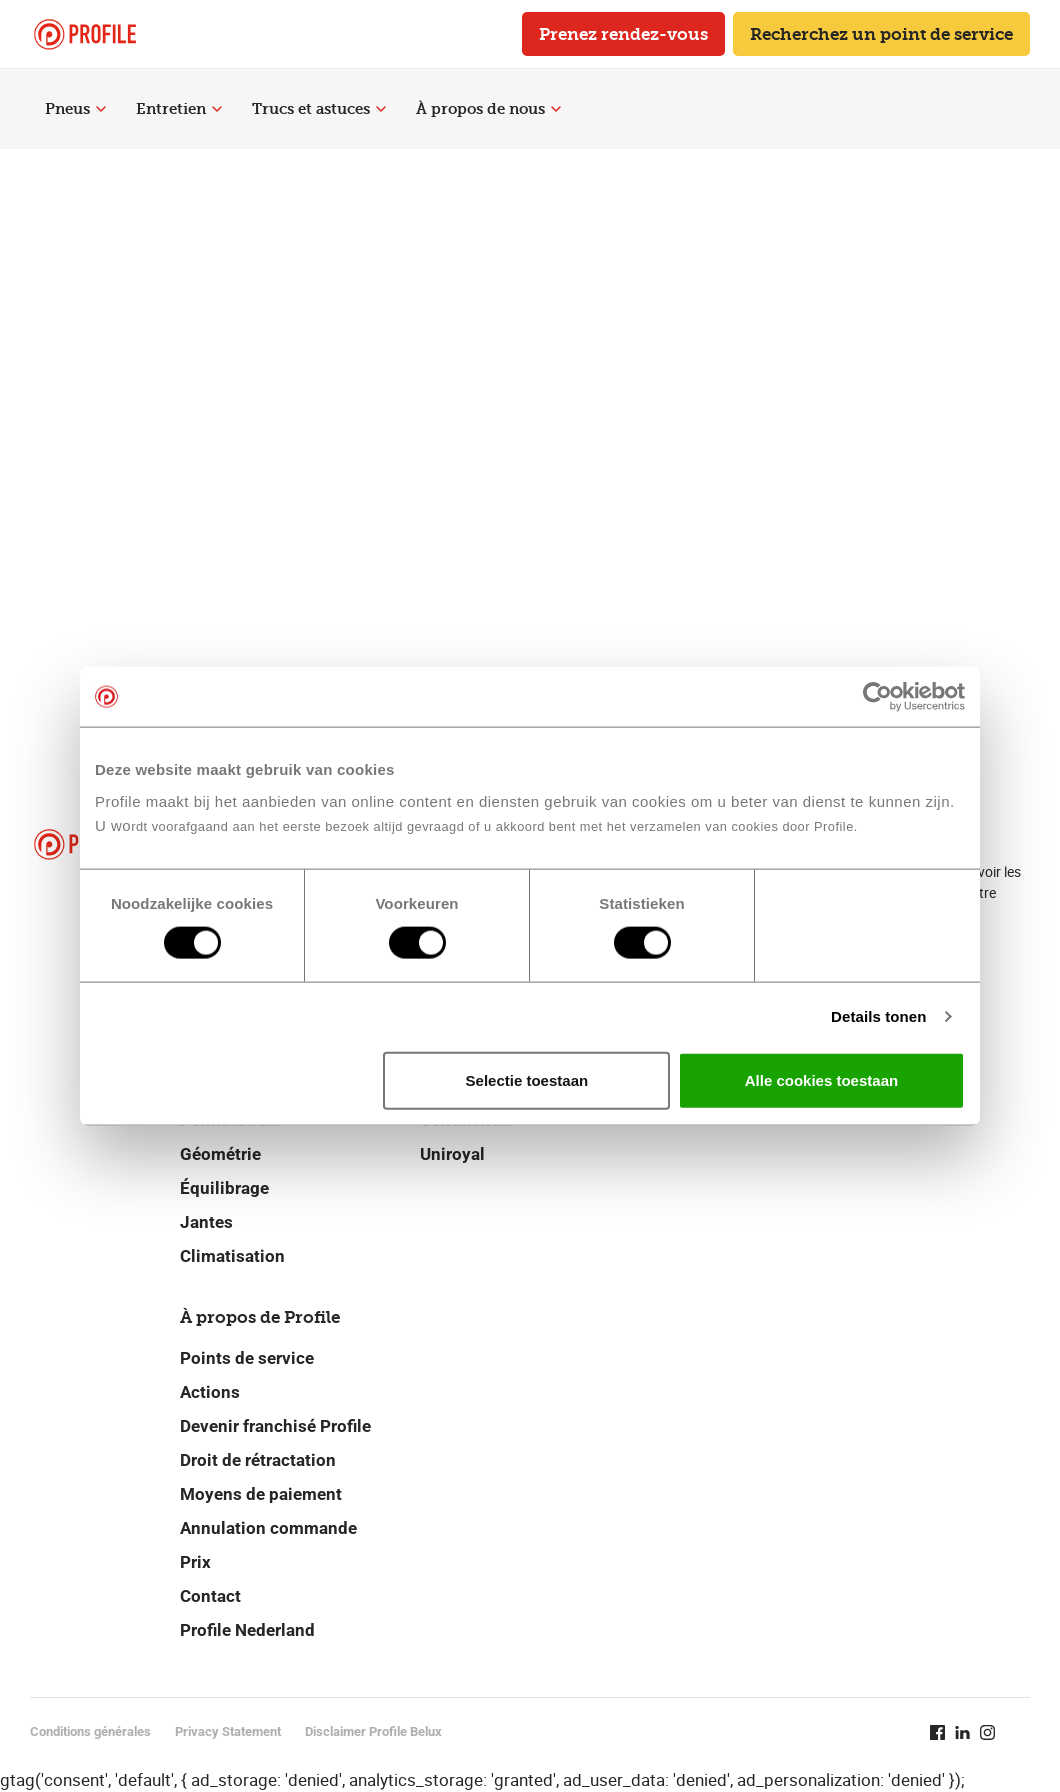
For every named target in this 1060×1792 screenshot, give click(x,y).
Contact (210, 1596)
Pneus (75, 109)
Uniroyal (452, 1154)
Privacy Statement (228, 1731)
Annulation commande (268, 1528)
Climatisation (232, 1256)
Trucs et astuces (319, 109)
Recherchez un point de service (881, 34)
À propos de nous (488, 109)
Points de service (247, 1358)
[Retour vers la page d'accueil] (85, 34)
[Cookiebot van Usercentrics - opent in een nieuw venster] (877, 697)
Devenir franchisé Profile (275, 1426)
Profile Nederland (247, 1630)
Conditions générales (90, 1731)
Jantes (206, 1222)
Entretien (179, 109)
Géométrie (220, 1154)
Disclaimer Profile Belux (373, 1731)
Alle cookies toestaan (821, 1079)
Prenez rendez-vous (623, 34)
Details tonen (878, 1016)
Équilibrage (224, 1188)
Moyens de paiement (261, 1494)
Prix (195, 1562)
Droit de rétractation (258, 1460)
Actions (210, 1392)
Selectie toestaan (527, 1079)
